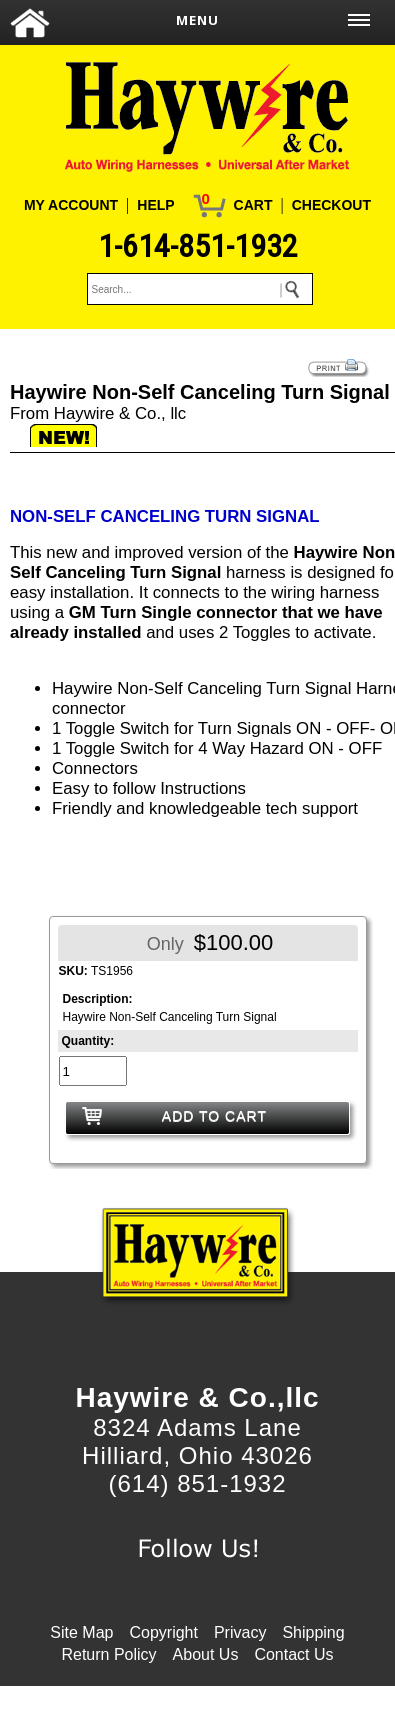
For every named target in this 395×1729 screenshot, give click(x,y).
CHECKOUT (331, 205)
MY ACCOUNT (71, 205)
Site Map (81, 1632)
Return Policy (108, 1654)
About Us (206, 1654)
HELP (155, 205)
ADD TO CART (214, 1116)
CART (253, 205)
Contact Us (293, 1654)
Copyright (163, 1632)
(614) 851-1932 (197, 1483)
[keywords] (200, 289)
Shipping (313, 1632)
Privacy (240, 1632)
